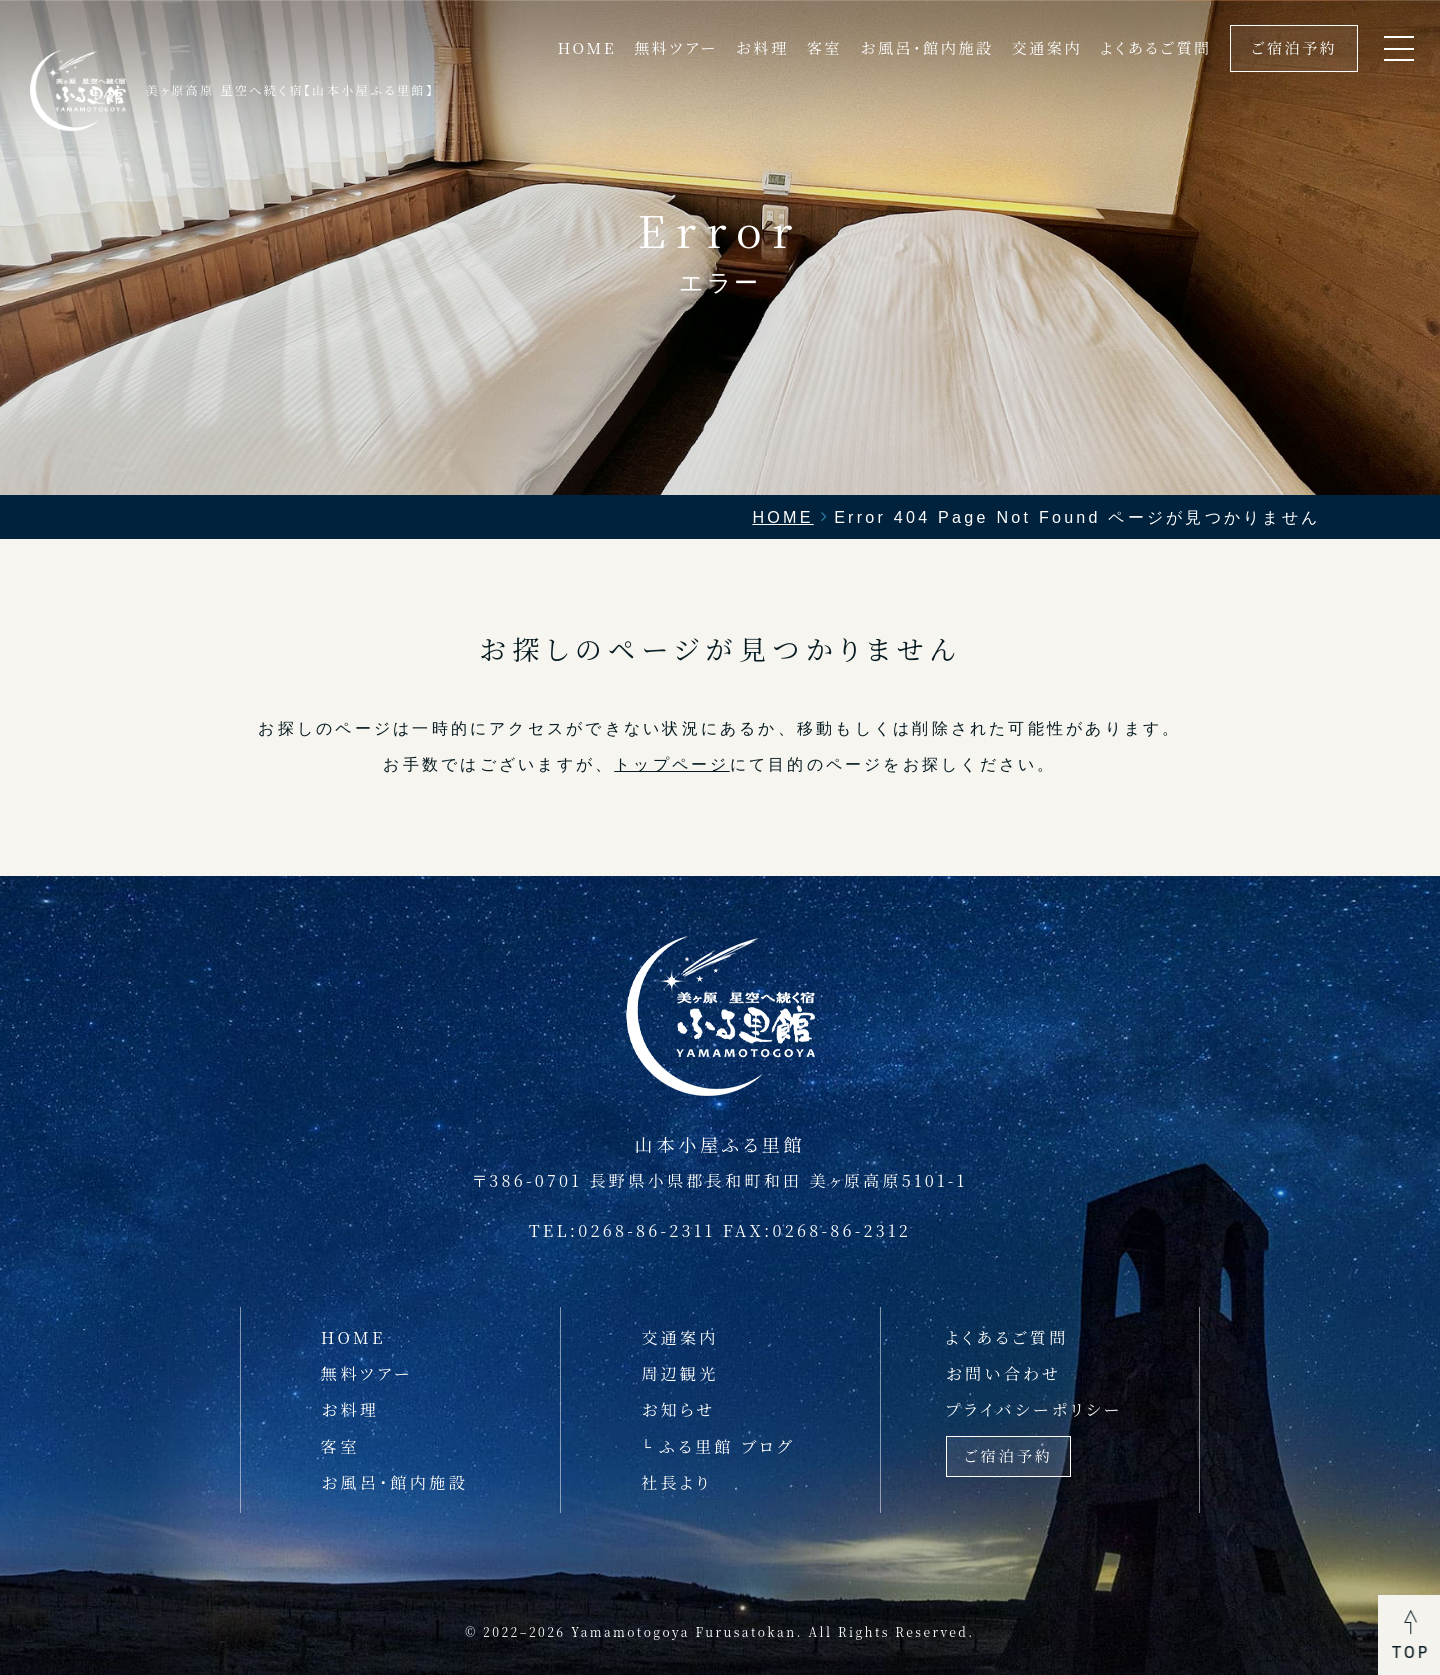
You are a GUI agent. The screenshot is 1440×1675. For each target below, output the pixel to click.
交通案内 (1047, 47)
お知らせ (678, 1409)
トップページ (671, 764)
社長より (676, 1482)
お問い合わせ (1004, 1373)
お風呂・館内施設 (926, 47)
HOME (586, 47)
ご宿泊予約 (1294, 47)
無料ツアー (675, 47)
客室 (824, 47)
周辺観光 (679, 1373)
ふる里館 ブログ (726, 1446)
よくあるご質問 (1156, 47)
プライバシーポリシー (1034, 1409)
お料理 (762, 47)
